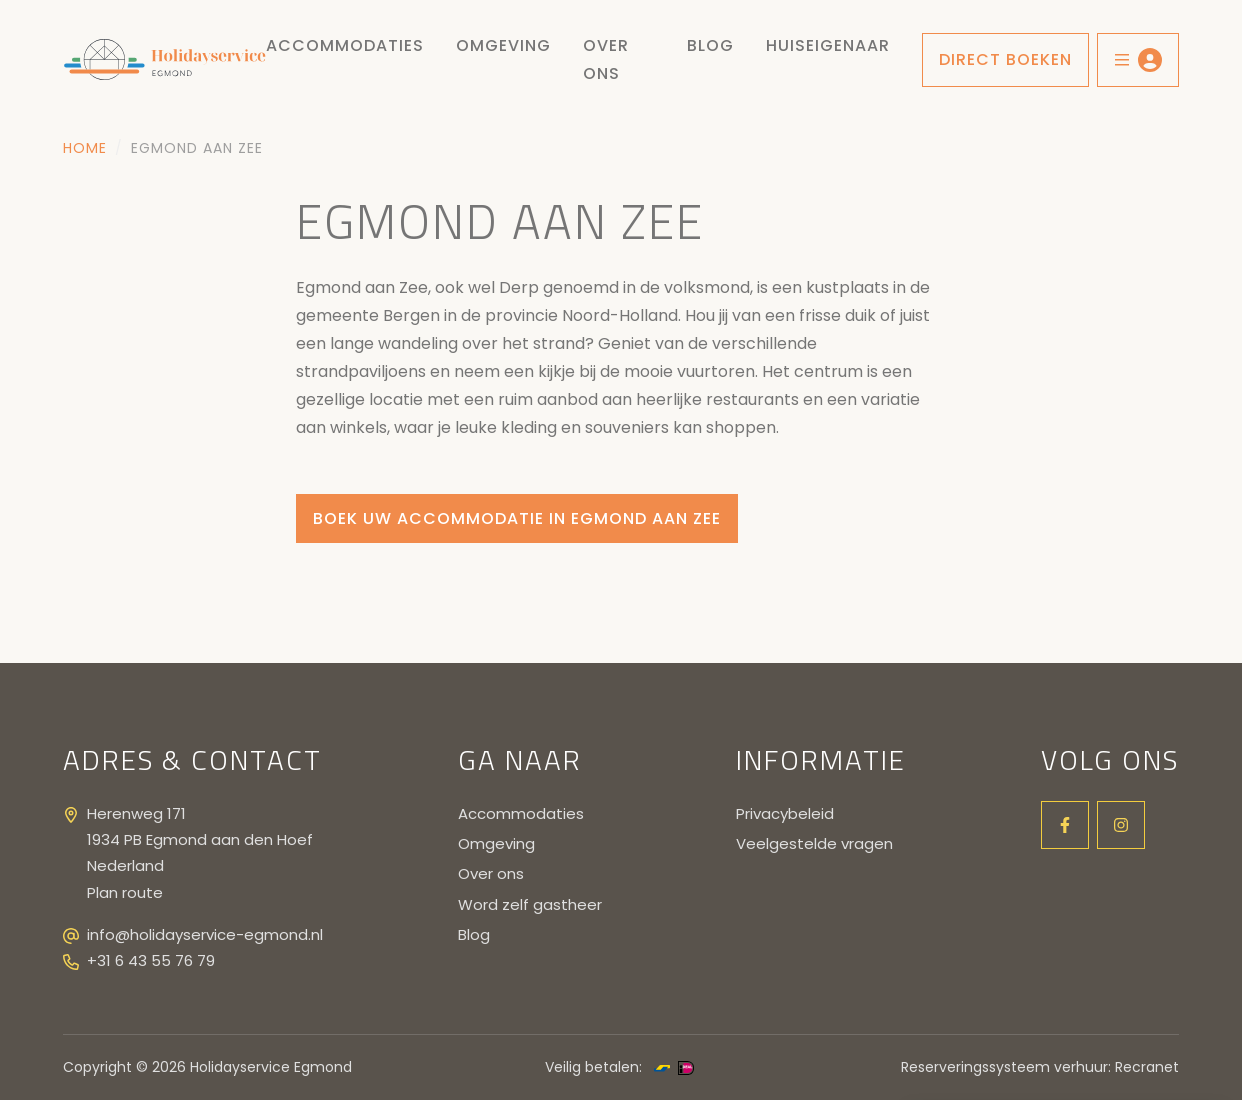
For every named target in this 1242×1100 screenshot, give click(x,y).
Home (85, 148)
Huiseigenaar (828, 45)
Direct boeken (1005, 59)
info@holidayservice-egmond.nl (205, 934)
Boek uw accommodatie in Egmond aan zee (517, 518)
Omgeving (503, 45)
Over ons (606, 59)
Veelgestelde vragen (814, 843)
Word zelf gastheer (530, 904)
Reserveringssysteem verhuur (1004, 1067)
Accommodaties (345, 45)
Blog (710, 45)
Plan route (125, 892)
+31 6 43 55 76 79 (151, 960)
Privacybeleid (785, 813)
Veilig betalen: (593, 1067)
